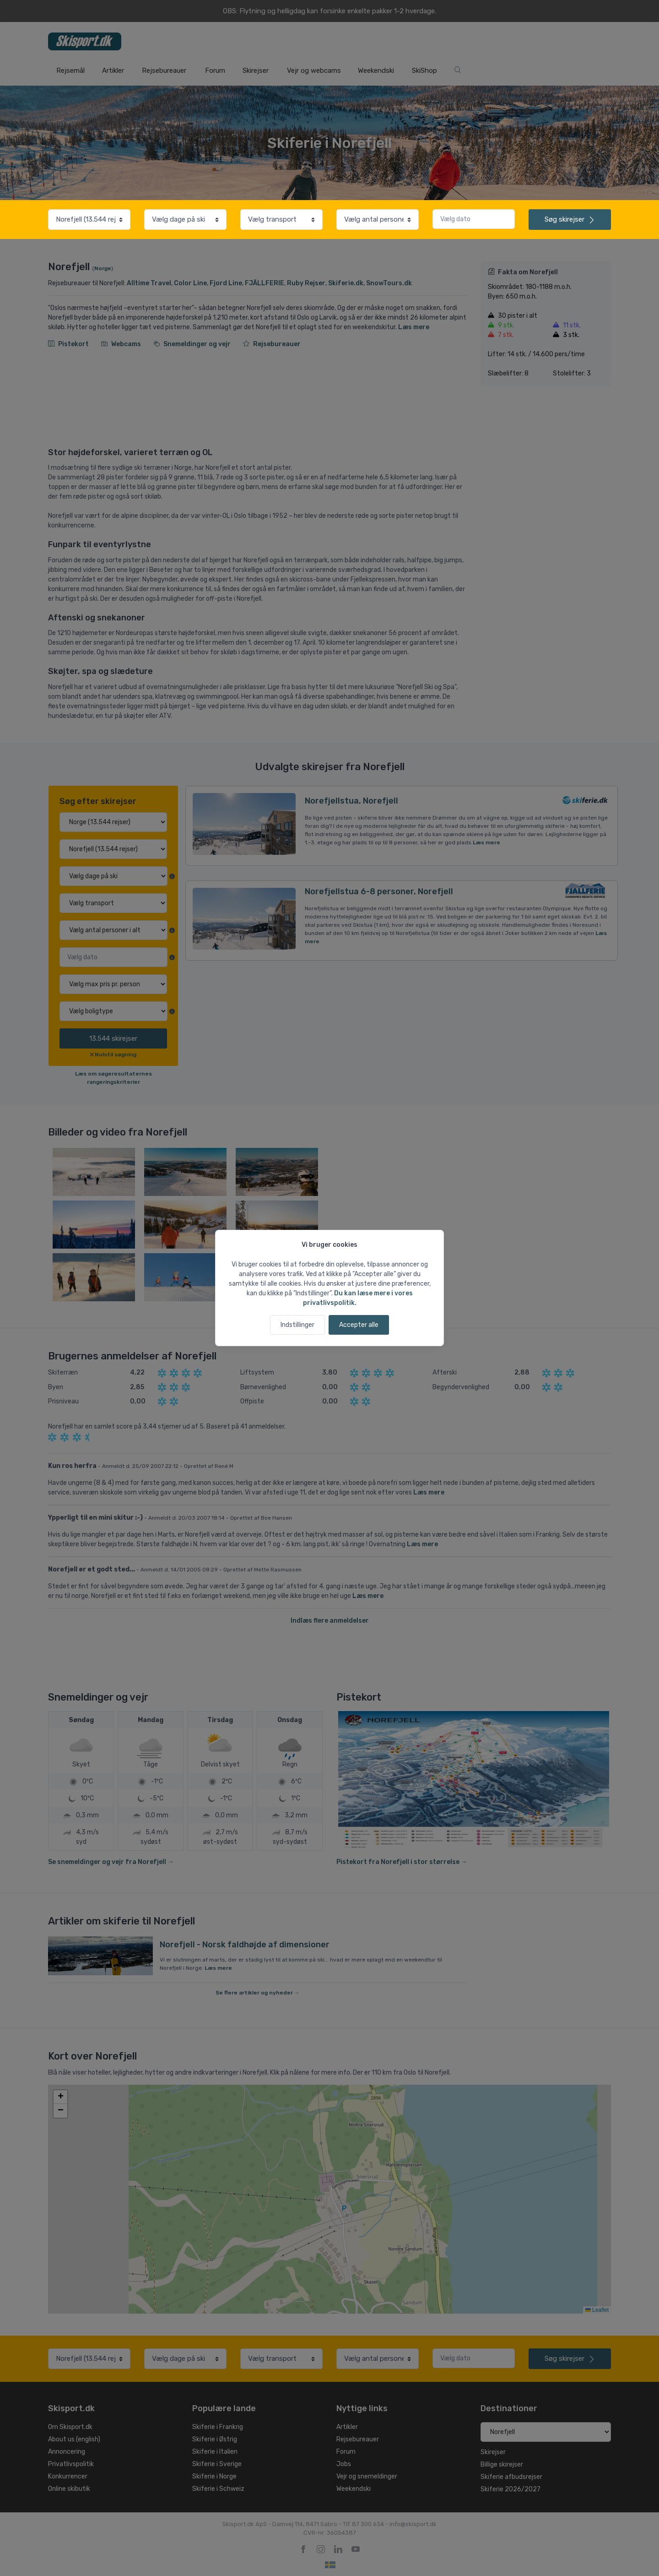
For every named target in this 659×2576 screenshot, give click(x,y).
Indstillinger (297, 1325)
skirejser (570, 219)
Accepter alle (358, 1325)
